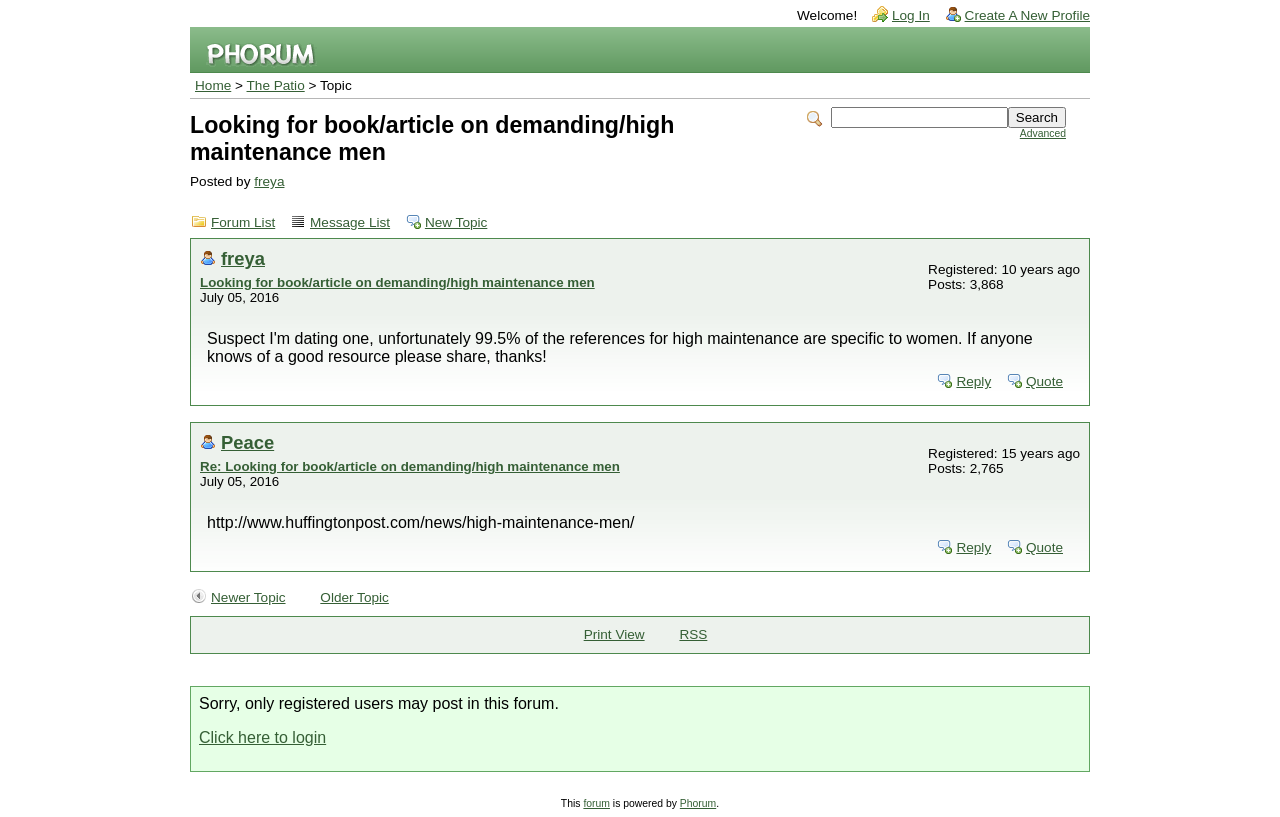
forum (596, 803)
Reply (973, 381)
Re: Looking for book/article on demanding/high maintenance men (410, 466)
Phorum (698, 803)
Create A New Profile (1027, 15)
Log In (911, 15)
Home (213, 85)
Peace (247, 442)
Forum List (243, 222)
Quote (1044, 381)
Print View (614, 634)
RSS (693, 634)
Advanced (1043, 133)
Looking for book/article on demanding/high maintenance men (397, 282)
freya (269, 181)
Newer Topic (248, 597)
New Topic (456, 222)
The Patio (276, 85)
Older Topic (354, 597)
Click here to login (262, 737)
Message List (350, 222)
